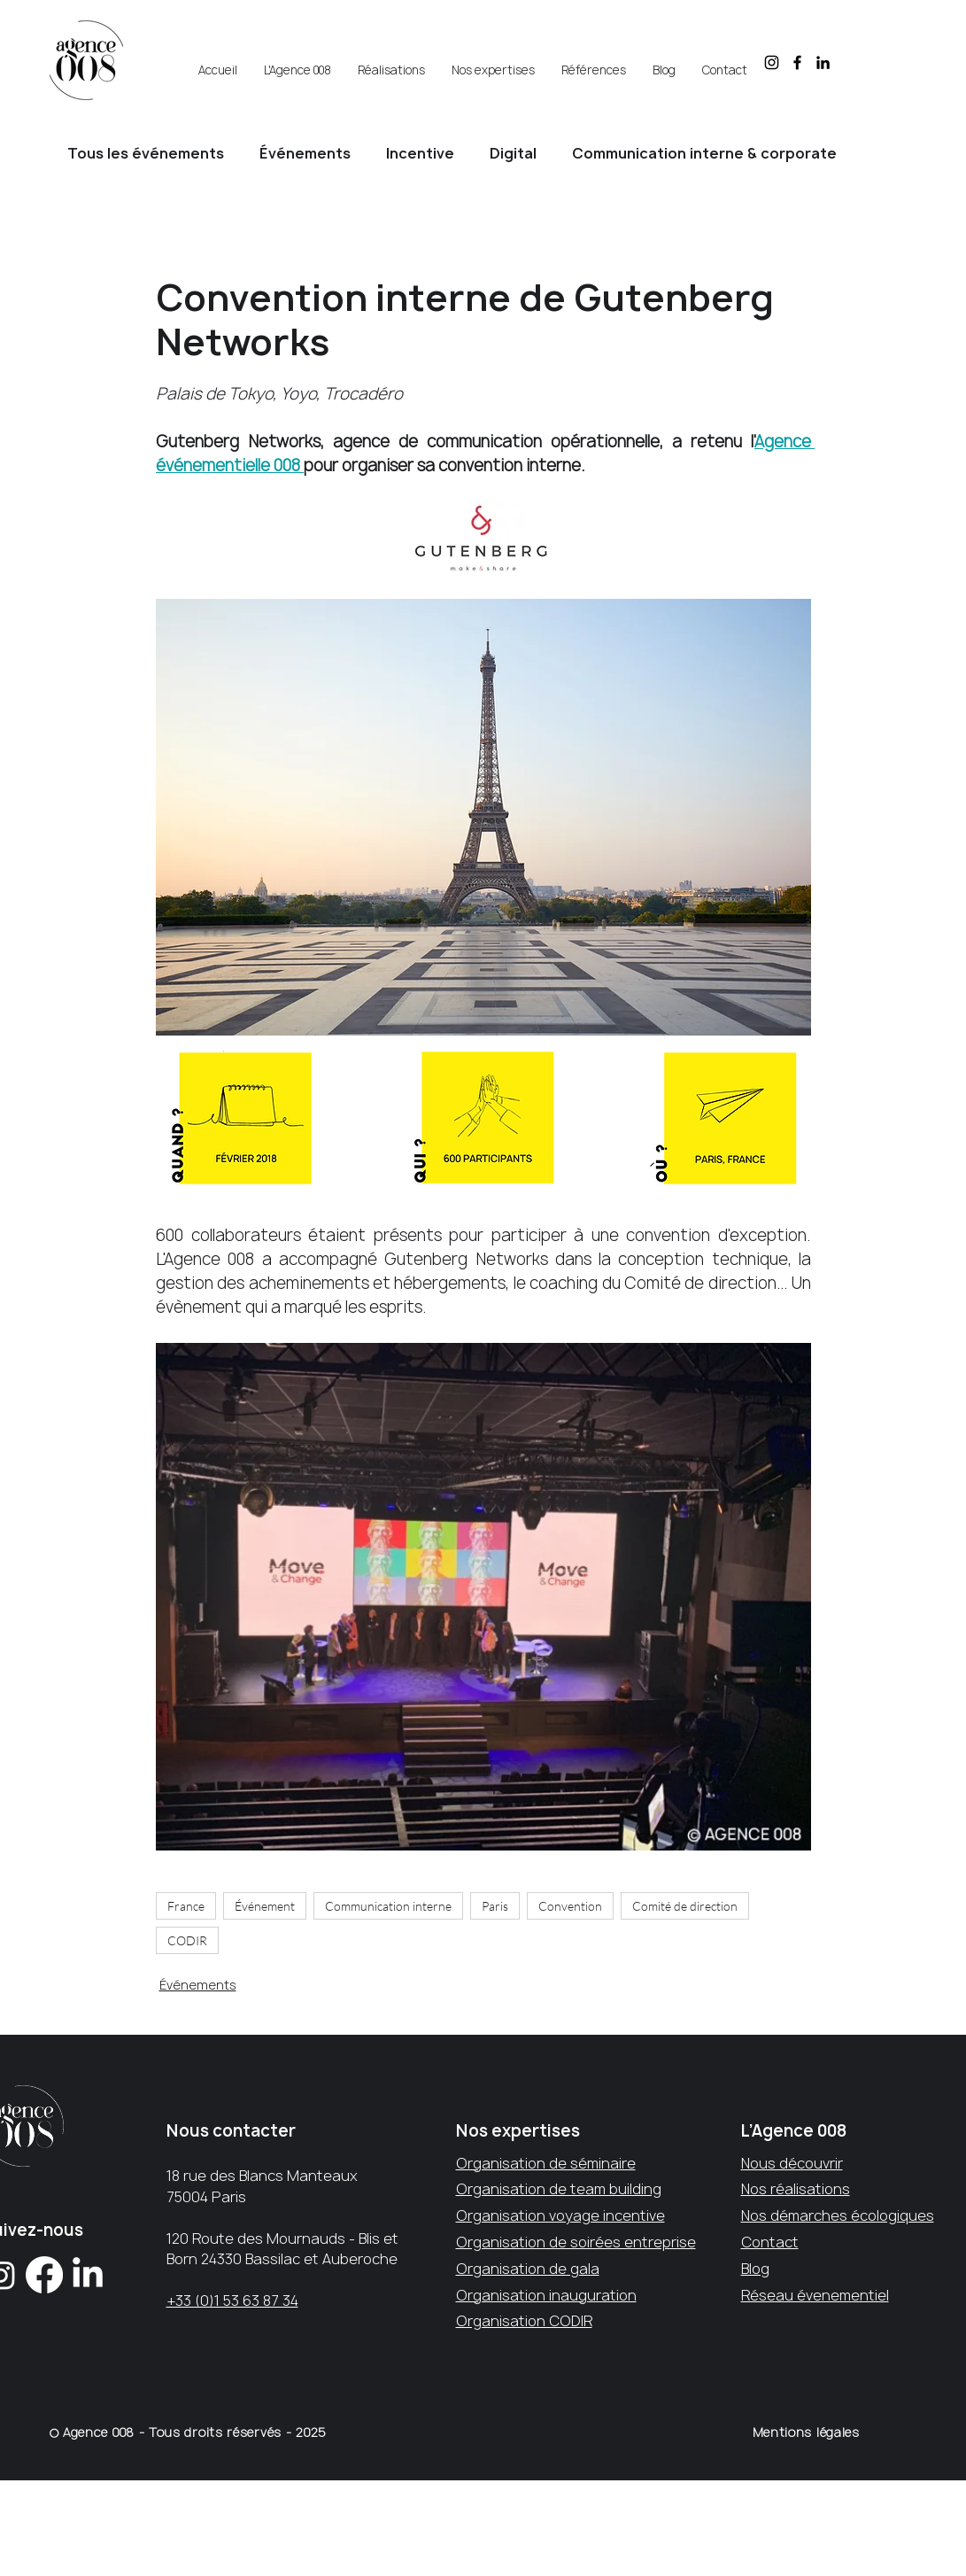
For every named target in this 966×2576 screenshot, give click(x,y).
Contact (770, 2242)
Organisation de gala (527, 2268)
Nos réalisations (795, 2189)
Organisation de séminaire (546, 2163)
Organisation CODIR (524, 2321)
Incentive (420, 153)
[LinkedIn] (87, 2274)
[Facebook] (44, 2274)
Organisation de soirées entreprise (576, 2242)
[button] (297, 62)
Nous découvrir (792, 2163)
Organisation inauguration (546, 2295)
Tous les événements (145, 153)
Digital (513, 153)
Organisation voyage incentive (560, 2215)
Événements (305, 153)
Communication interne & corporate (704, 153)
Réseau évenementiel (815, 2295)
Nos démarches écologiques (837, 2215)
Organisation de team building (558, 2189)
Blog (755, 2268)
